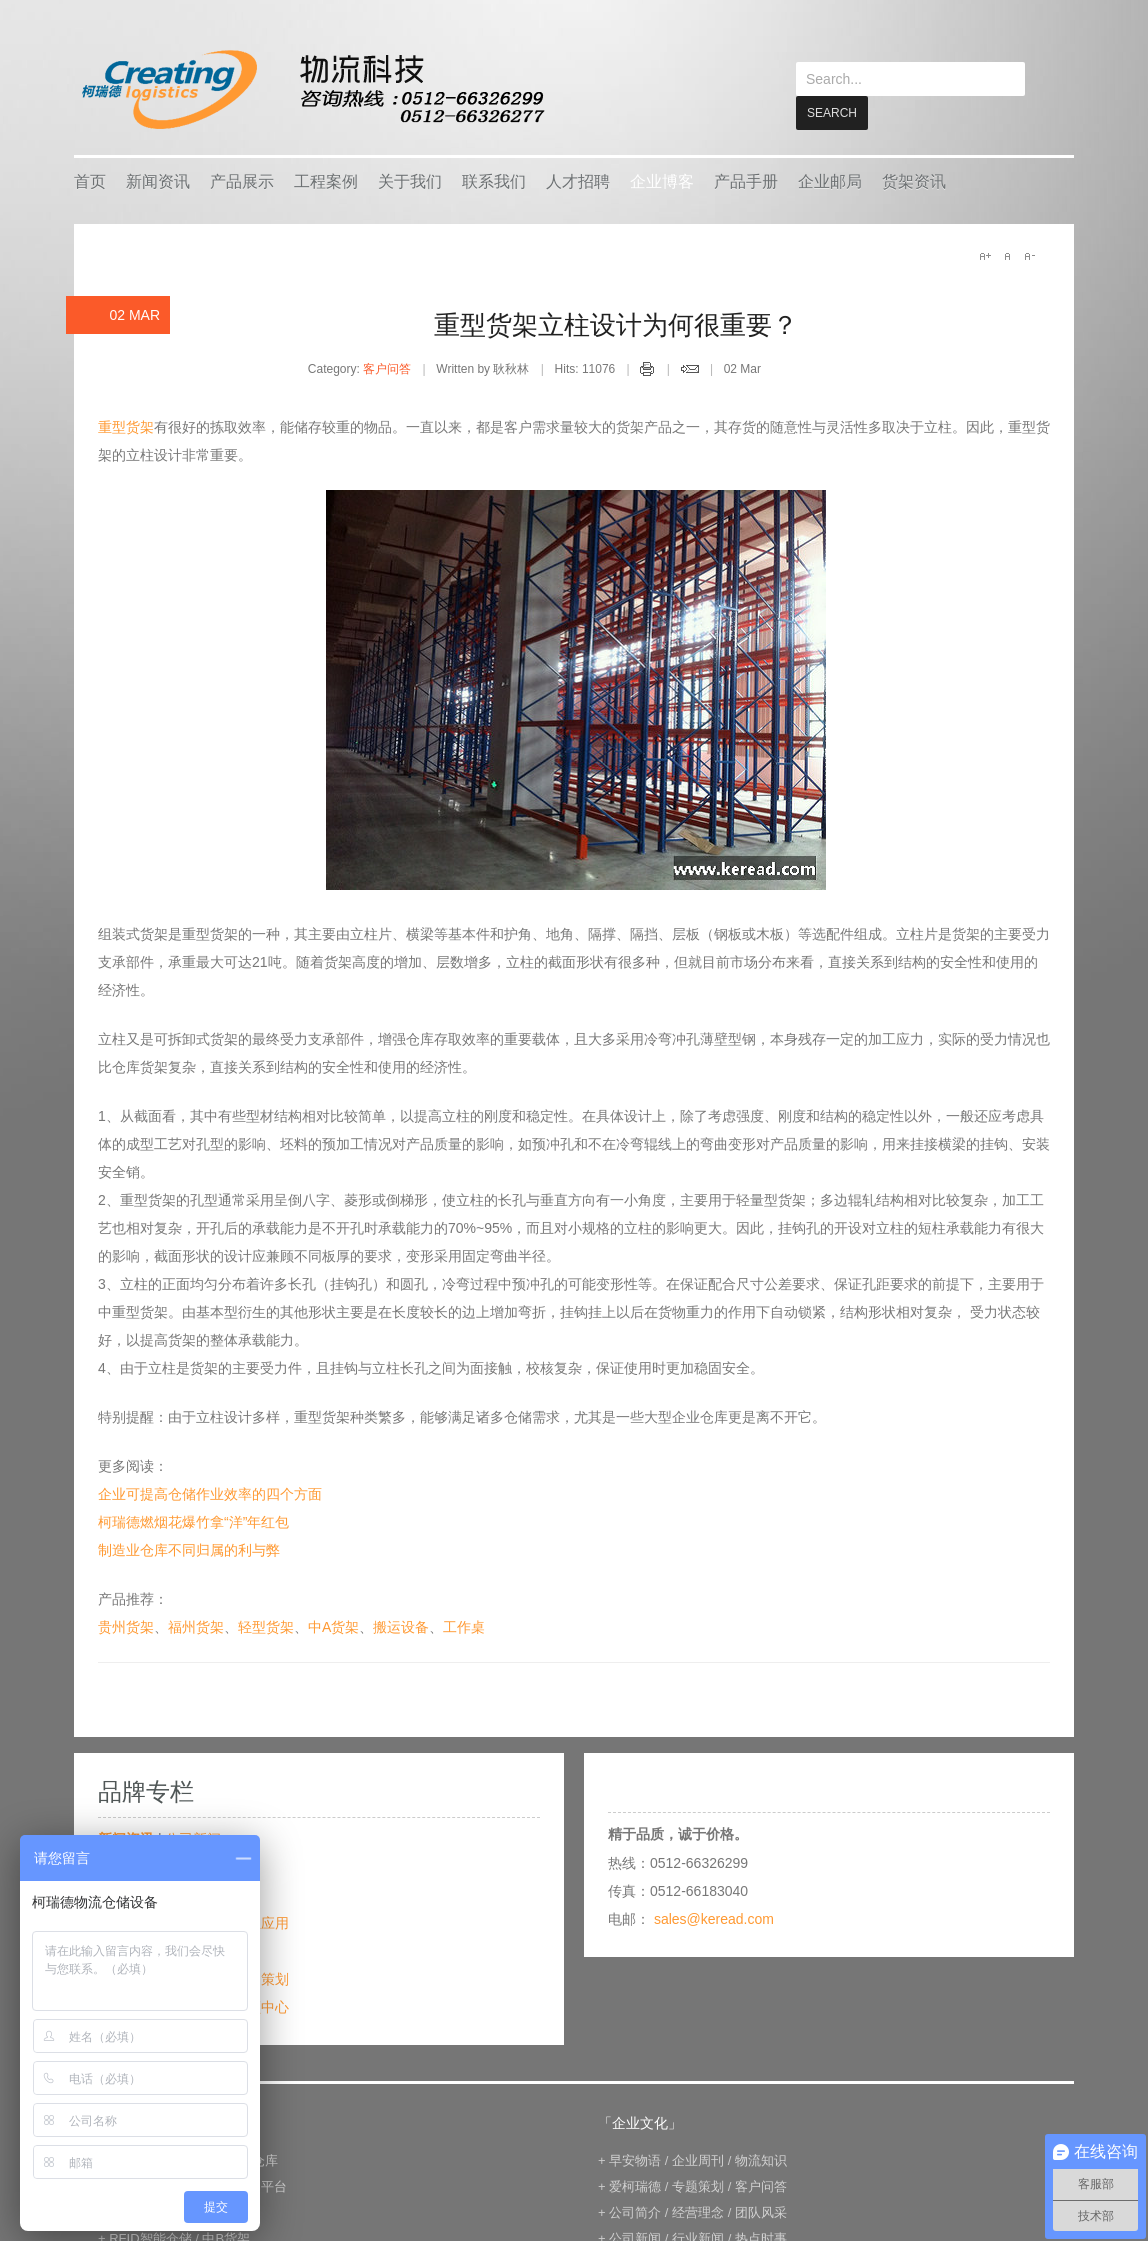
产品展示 (242, 180)
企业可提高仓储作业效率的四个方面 (210, 1493)
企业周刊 (698, 2159)
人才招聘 (578, 180)
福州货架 (196, 1626)
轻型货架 (266, 1626)
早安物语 (635, 2159)
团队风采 (761, 2211)
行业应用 (261, 1922)
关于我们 (410, 180)
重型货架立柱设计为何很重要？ (616, 324)
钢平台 (267, 2185)
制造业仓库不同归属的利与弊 (189, 1549)
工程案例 (326, 180)
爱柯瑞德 (635, 2185)
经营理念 (698, 2211)
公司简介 (635, 2211)
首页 (90, 180)
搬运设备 (401, 1626)
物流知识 (761, 2159)
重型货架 (126, 426)
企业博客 (662, 180)
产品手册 (746, 180)
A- (1029, 255)
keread (311, 89)
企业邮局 (830, 180)
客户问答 (387, 368)
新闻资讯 (158, 180)
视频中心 (261, 2006)
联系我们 (494, 180)
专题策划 (261, 1978)
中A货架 (333, 1626)
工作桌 (464, 1626)
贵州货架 (126, 1626)
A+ (985, 255)
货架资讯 (914, 180)
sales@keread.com (714, 1918)
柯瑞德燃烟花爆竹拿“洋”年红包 (193, 1521)
